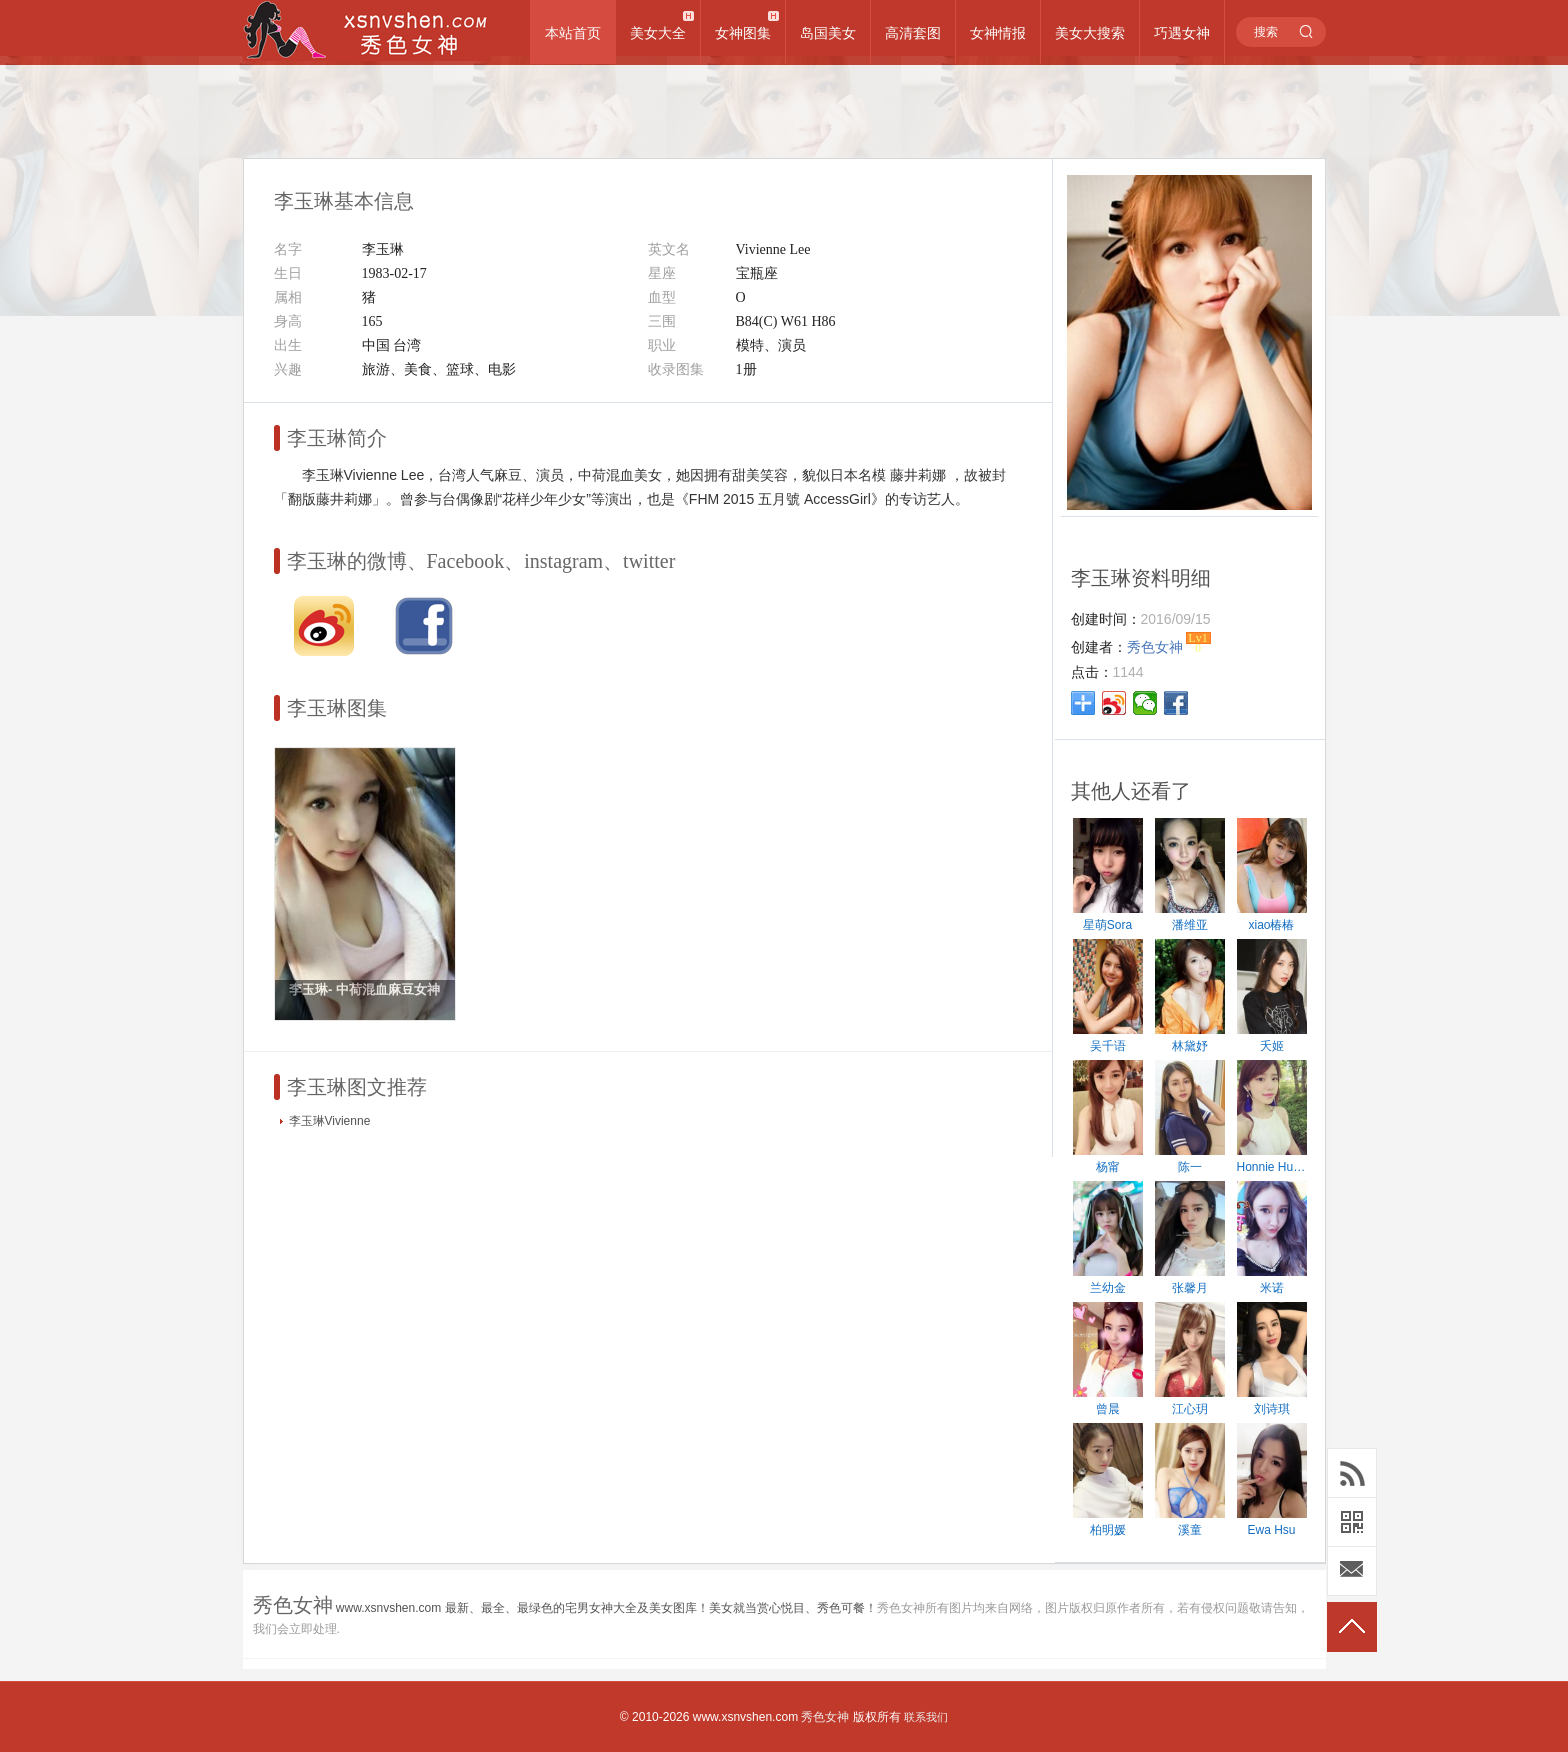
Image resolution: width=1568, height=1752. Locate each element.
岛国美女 (828, 33)
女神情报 (998, 33)
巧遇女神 (1182, 33)
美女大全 (658, 33)
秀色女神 (825, 1717)
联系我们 (926, 1717)
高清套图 (913, 33)
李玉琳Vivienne (330, 1121)
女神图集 (743, 33)
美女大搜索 (1090, 33)
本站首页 (573, 33)
